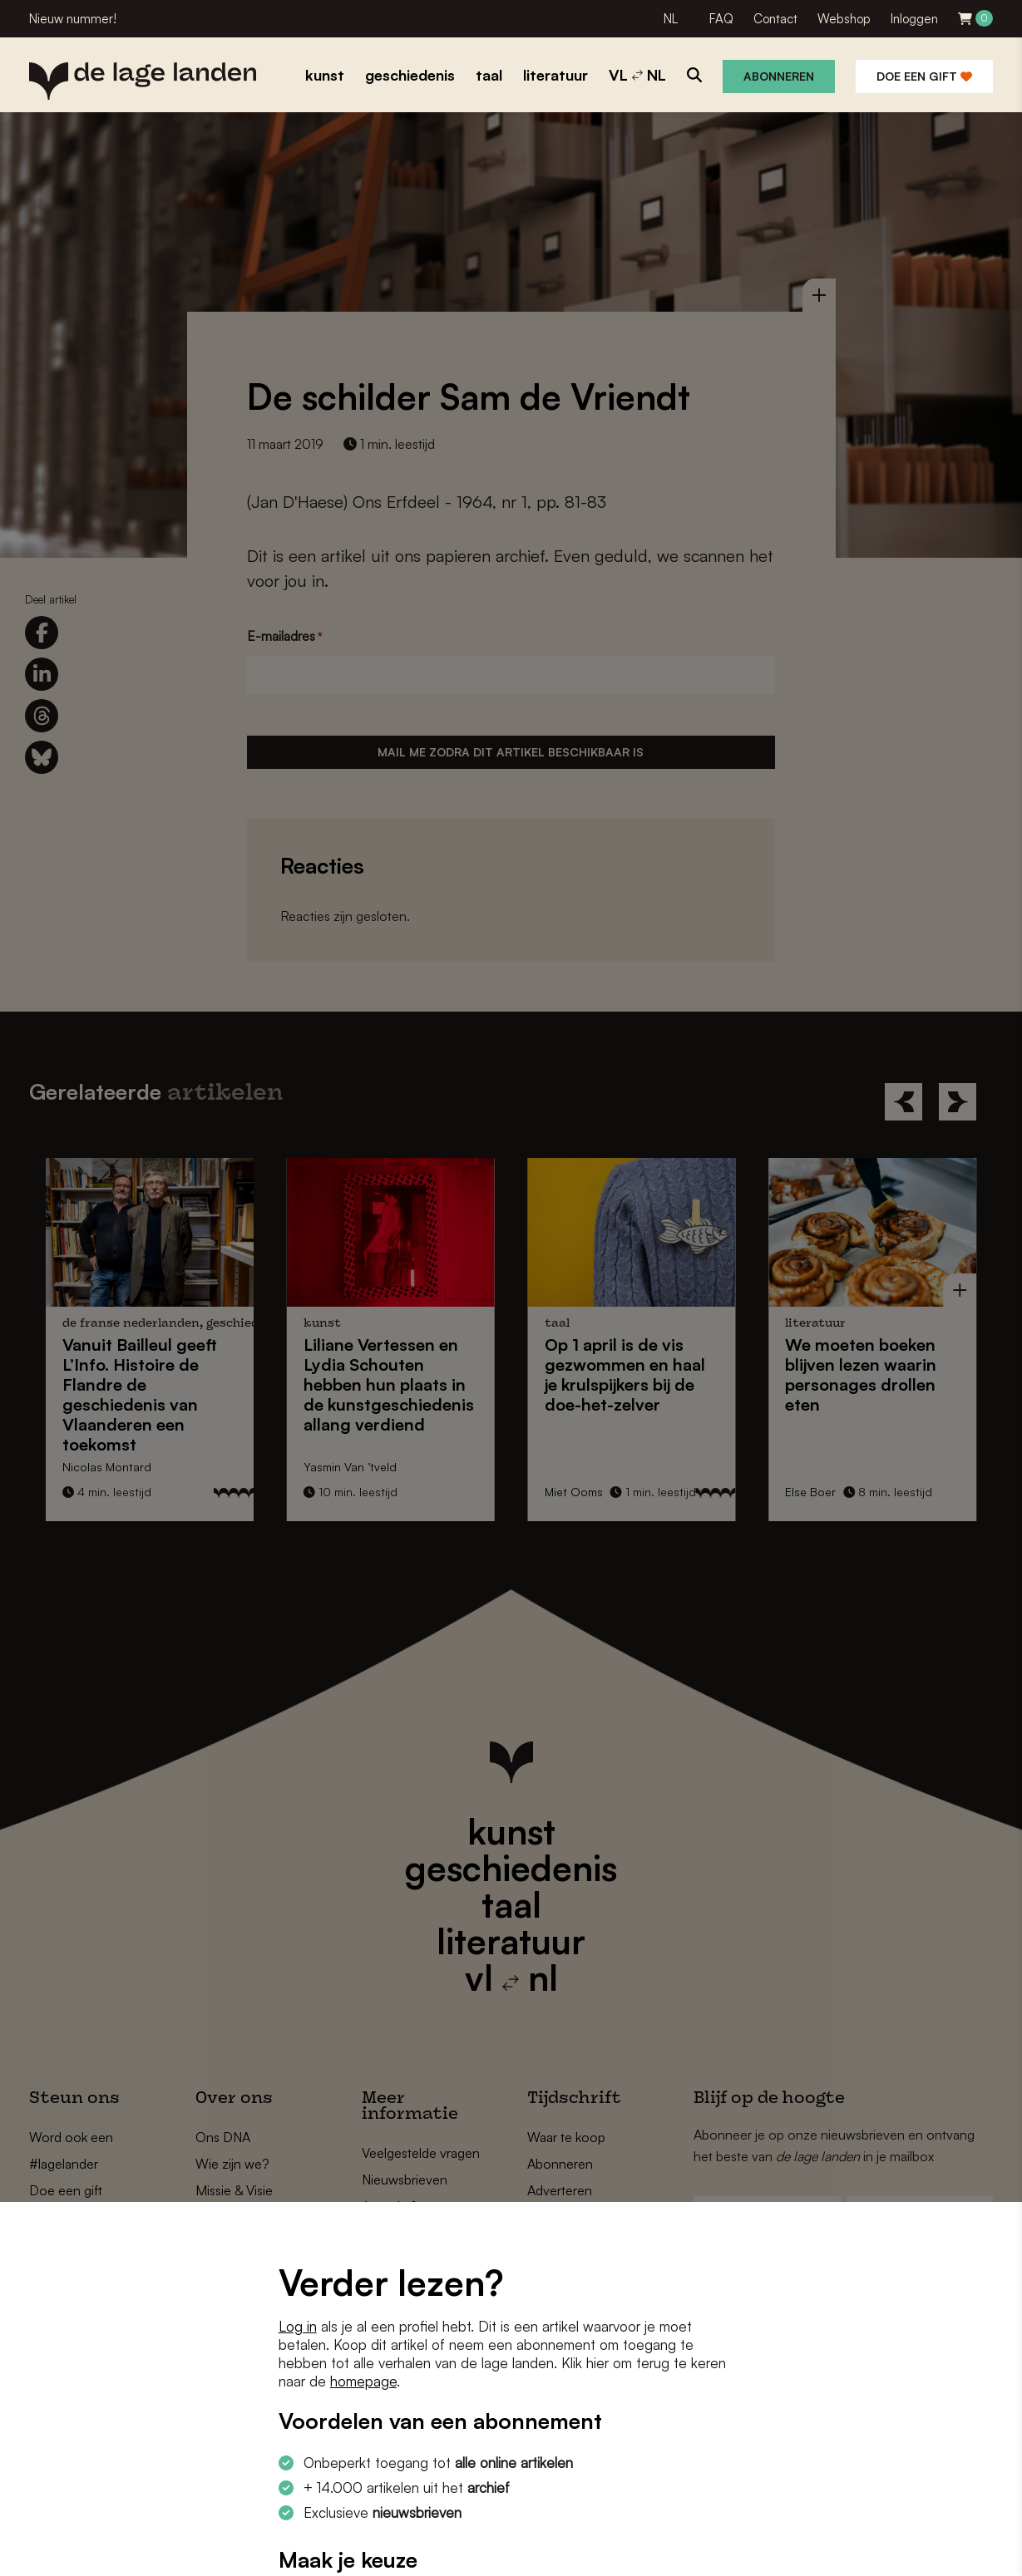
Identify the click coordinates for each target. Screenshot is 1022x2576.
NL (671, 19)
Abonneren (778, 76)
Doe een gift (924, 76)
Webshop (844, 19)
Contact (775, 19)
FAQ (721, 19)
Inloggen (914, 19)
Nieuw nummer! (72, 19)
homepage (363, 2381)
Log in (298, 2326)
